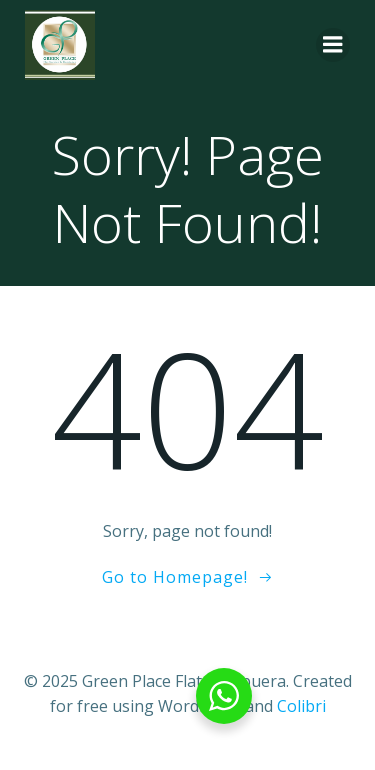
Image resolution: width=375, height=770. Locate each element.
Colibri (301, 706)
